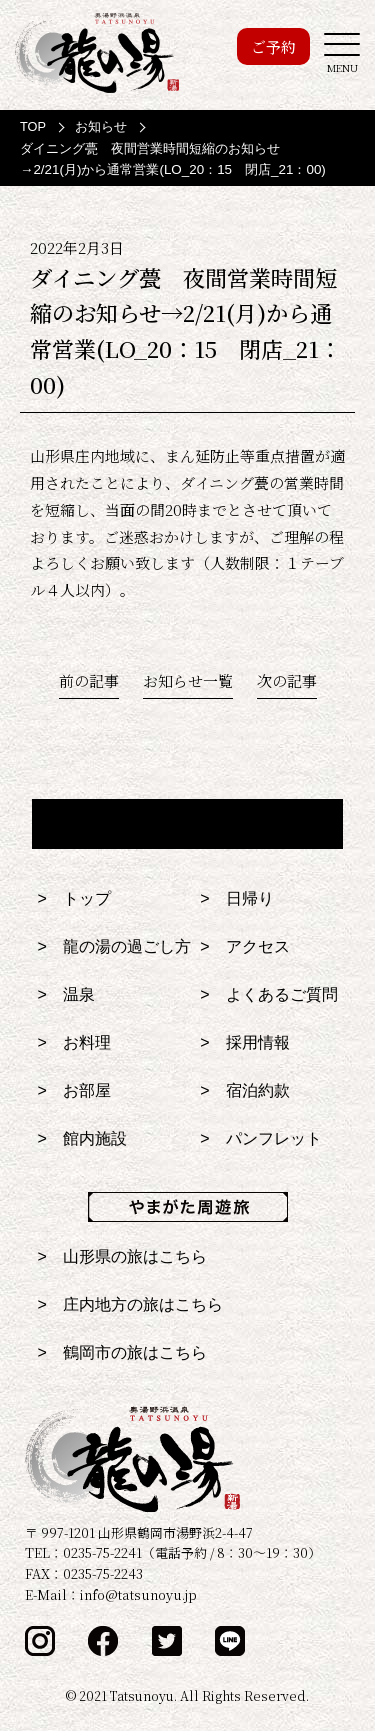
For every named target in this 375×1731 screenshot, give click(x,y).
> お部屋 (74, 1090)
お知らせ (101, 126)
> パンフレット (260, 1138)
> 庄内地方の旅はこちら (130, 1304)
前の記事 (89, 680)
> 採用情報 (244, 1042)
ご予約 (273, 46)
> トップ (74, 898)
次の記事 (287, 680)
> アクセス (244, 946)
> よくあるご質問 (268, 994)
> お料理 (74, 1042)
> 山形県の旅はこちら (122, 1256)
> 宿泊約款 (244, 1090)
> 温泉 (66, 994)
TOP (33, 126)
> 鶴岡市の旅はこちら (122, 1352)
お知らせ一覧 (188, 680)
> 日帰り (236, 898)
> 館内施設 (82, 1138)
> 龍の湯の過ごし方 (114, 946)
